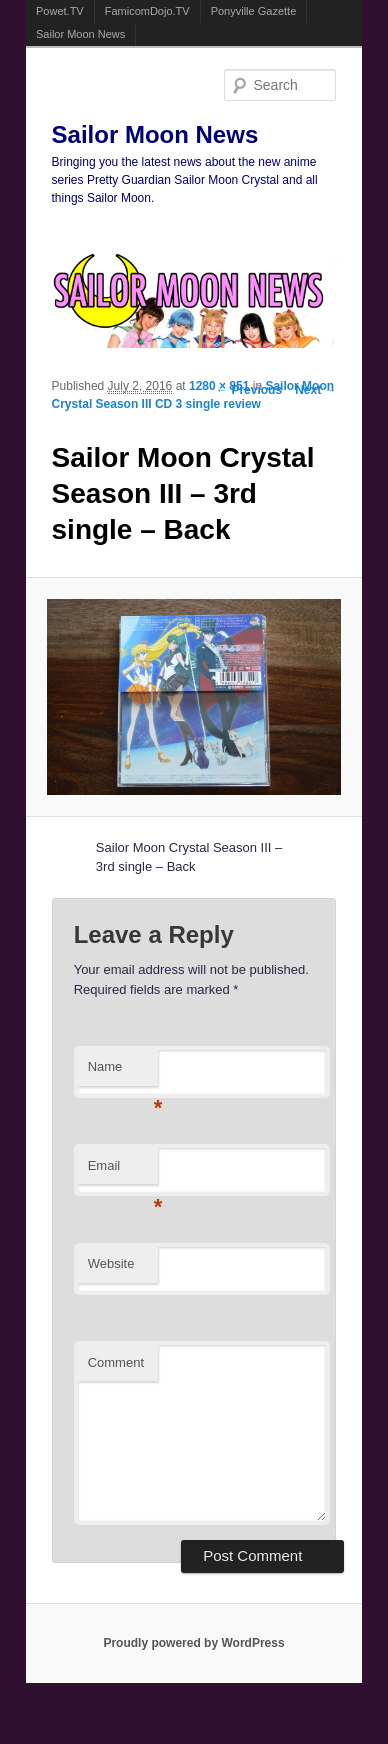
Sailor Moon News (80, 34)
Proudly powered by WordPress (193, 1643)
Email (123, 1171)
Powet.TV (60, 11)
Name (123, 1072)
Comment (116, 1362)
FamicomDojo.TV (147, 11)
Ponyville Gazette (254, 11)
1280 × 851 (219, 386)
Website (111, 1263)
